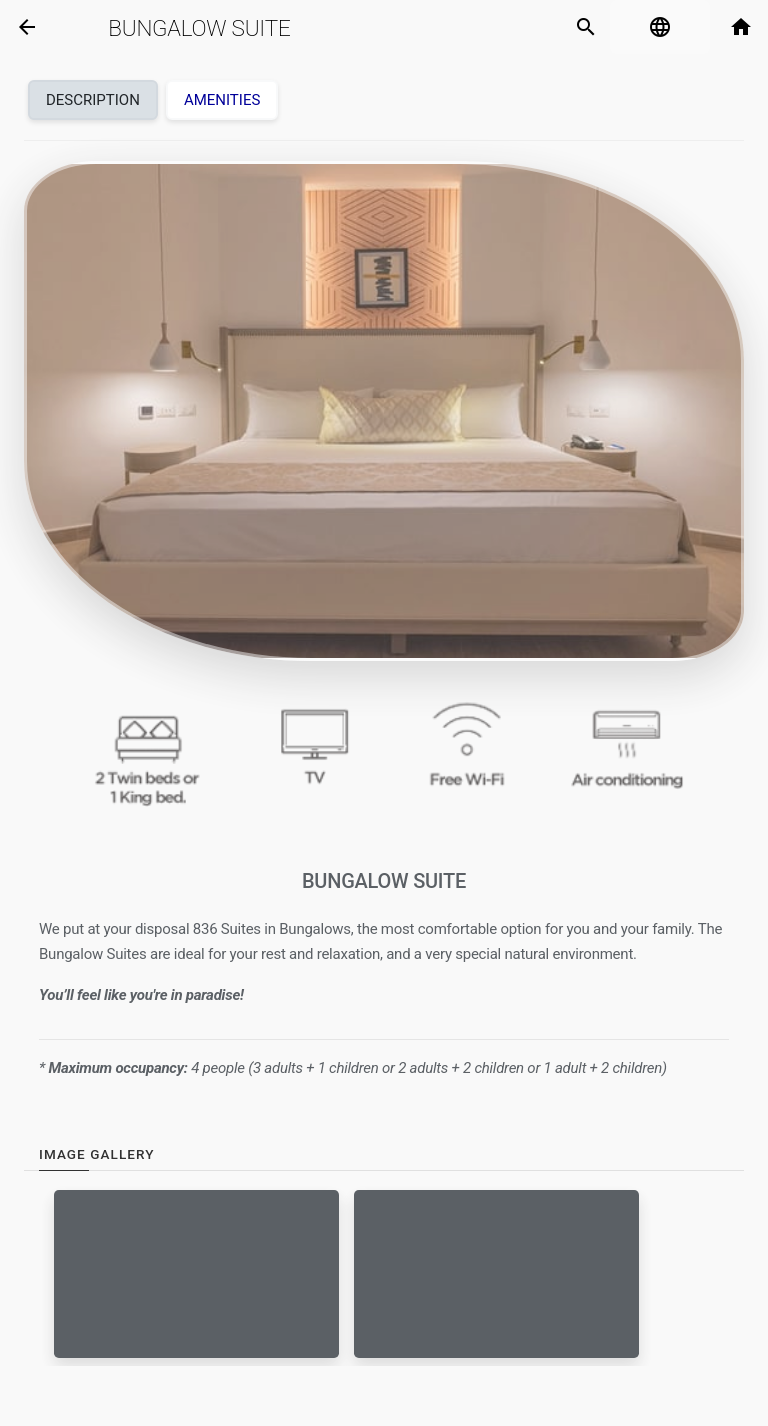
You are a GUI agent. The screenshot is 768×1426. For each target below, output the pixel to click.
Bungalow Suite (199, 28)
